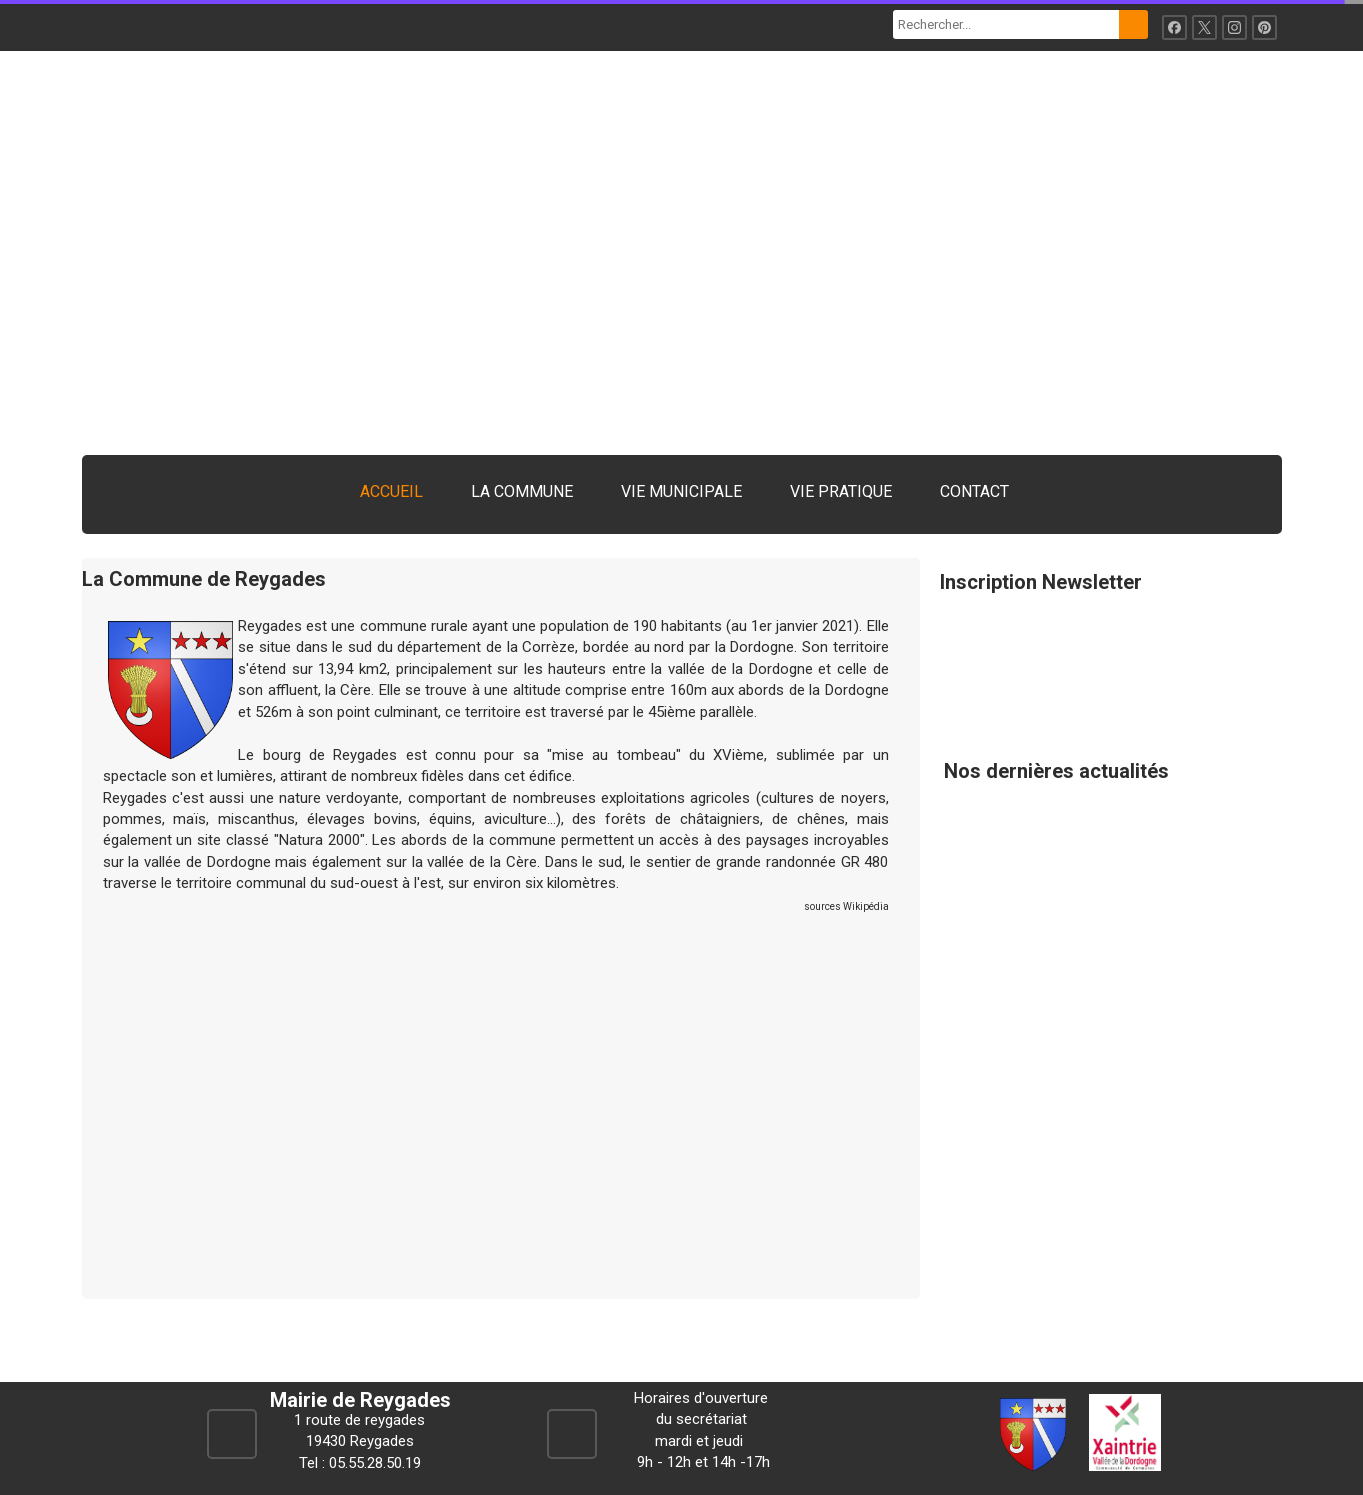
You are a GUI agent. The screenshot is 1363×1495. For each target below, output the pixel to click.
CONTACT (974, 491)
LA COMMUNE (522, 491)
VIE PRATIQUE (841, 491)
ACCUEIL (391, 491)
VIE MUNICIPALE (681, 491)
